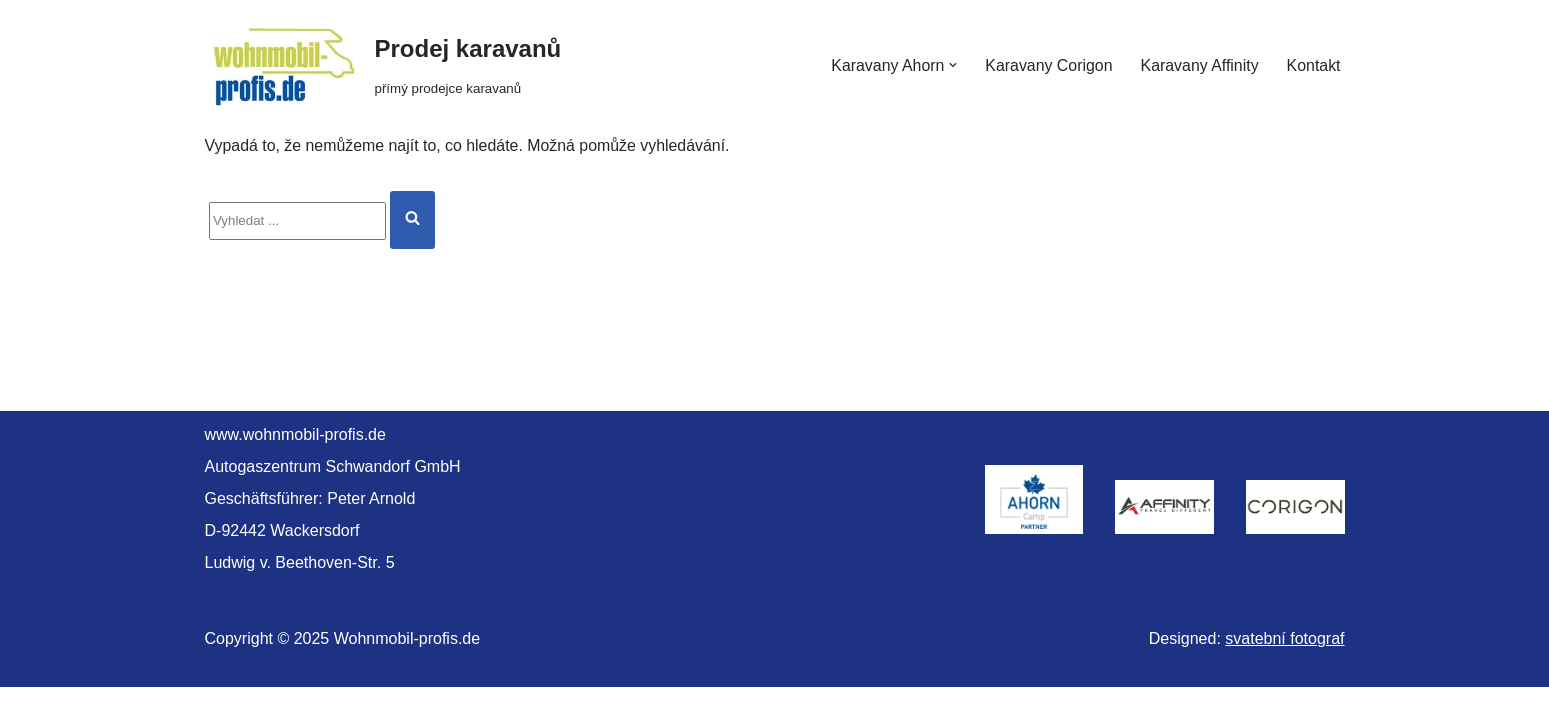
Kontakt (1313, 65)
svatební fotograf (1284, 671)
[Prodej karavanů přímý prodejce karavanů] (383, 65)
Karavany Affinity (1198, 65)
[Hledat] (297, 222)
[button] (951, 65)
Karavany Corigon (1047, 65)
